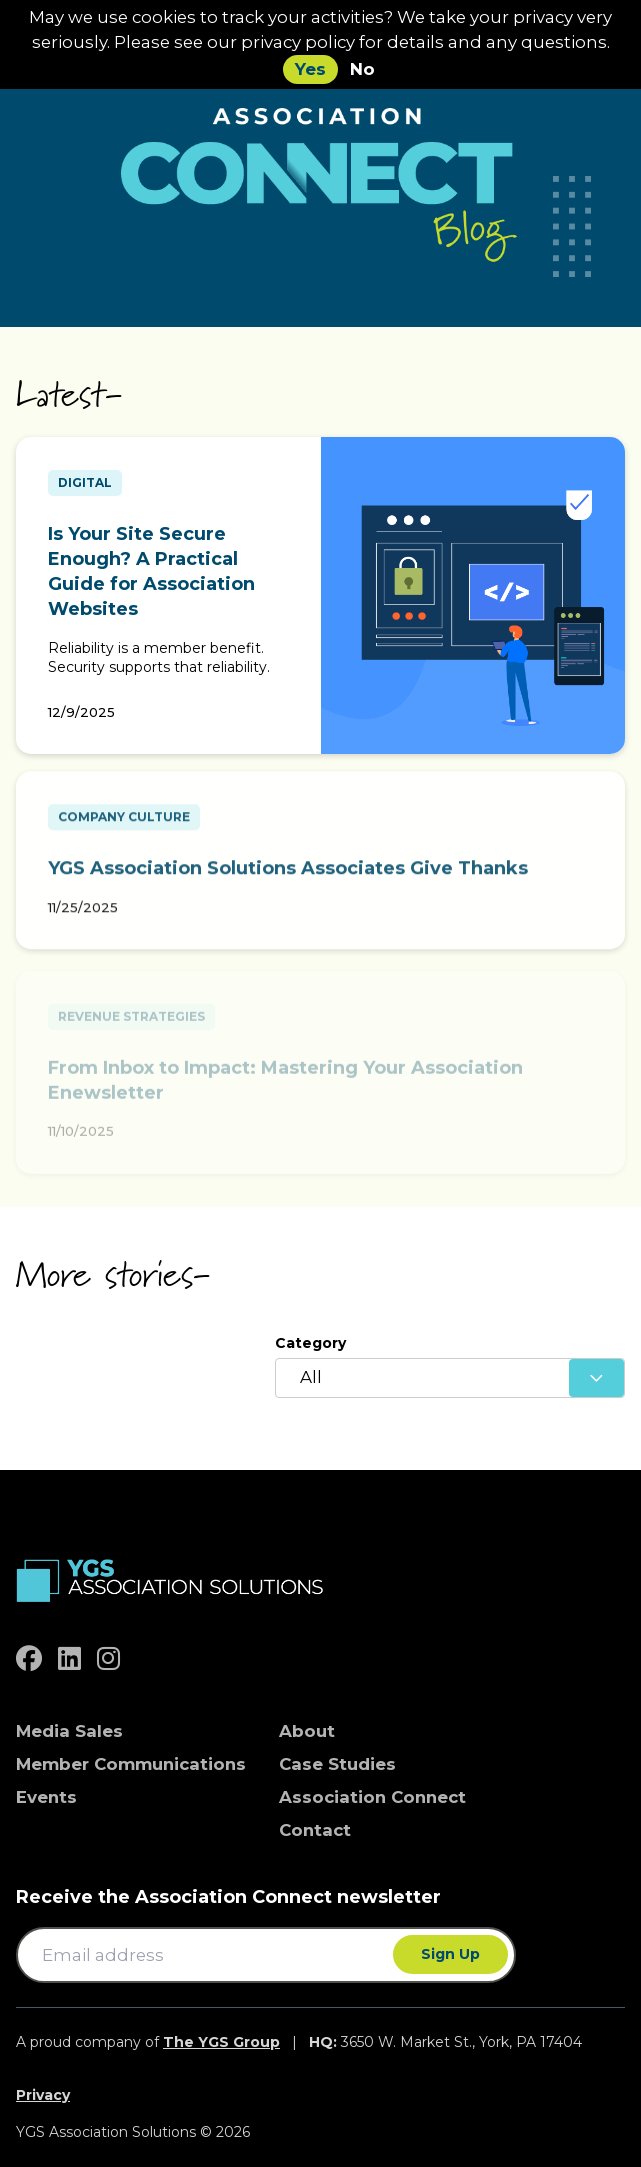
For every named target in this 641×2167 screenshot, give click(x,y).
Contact (315, 1830)
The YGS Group (221, 2042)
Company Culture (124, 822)
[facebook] (29, 1659)
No (362, 69)
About (307, 1731)
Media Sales (69, 1731)
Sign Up (450, 1954)
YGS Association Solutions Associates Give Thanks (288, 874)
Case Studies (337, 1764)
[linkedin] (69, 1659)
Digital (85, 482)
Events (46, 1797)
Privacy (43, 2095)
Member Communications (131, 1764)
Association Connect (372, 1797)
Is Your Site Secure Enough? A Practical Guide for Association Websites (151, 572)
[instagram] (108, 1659)
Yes (310, 69)
